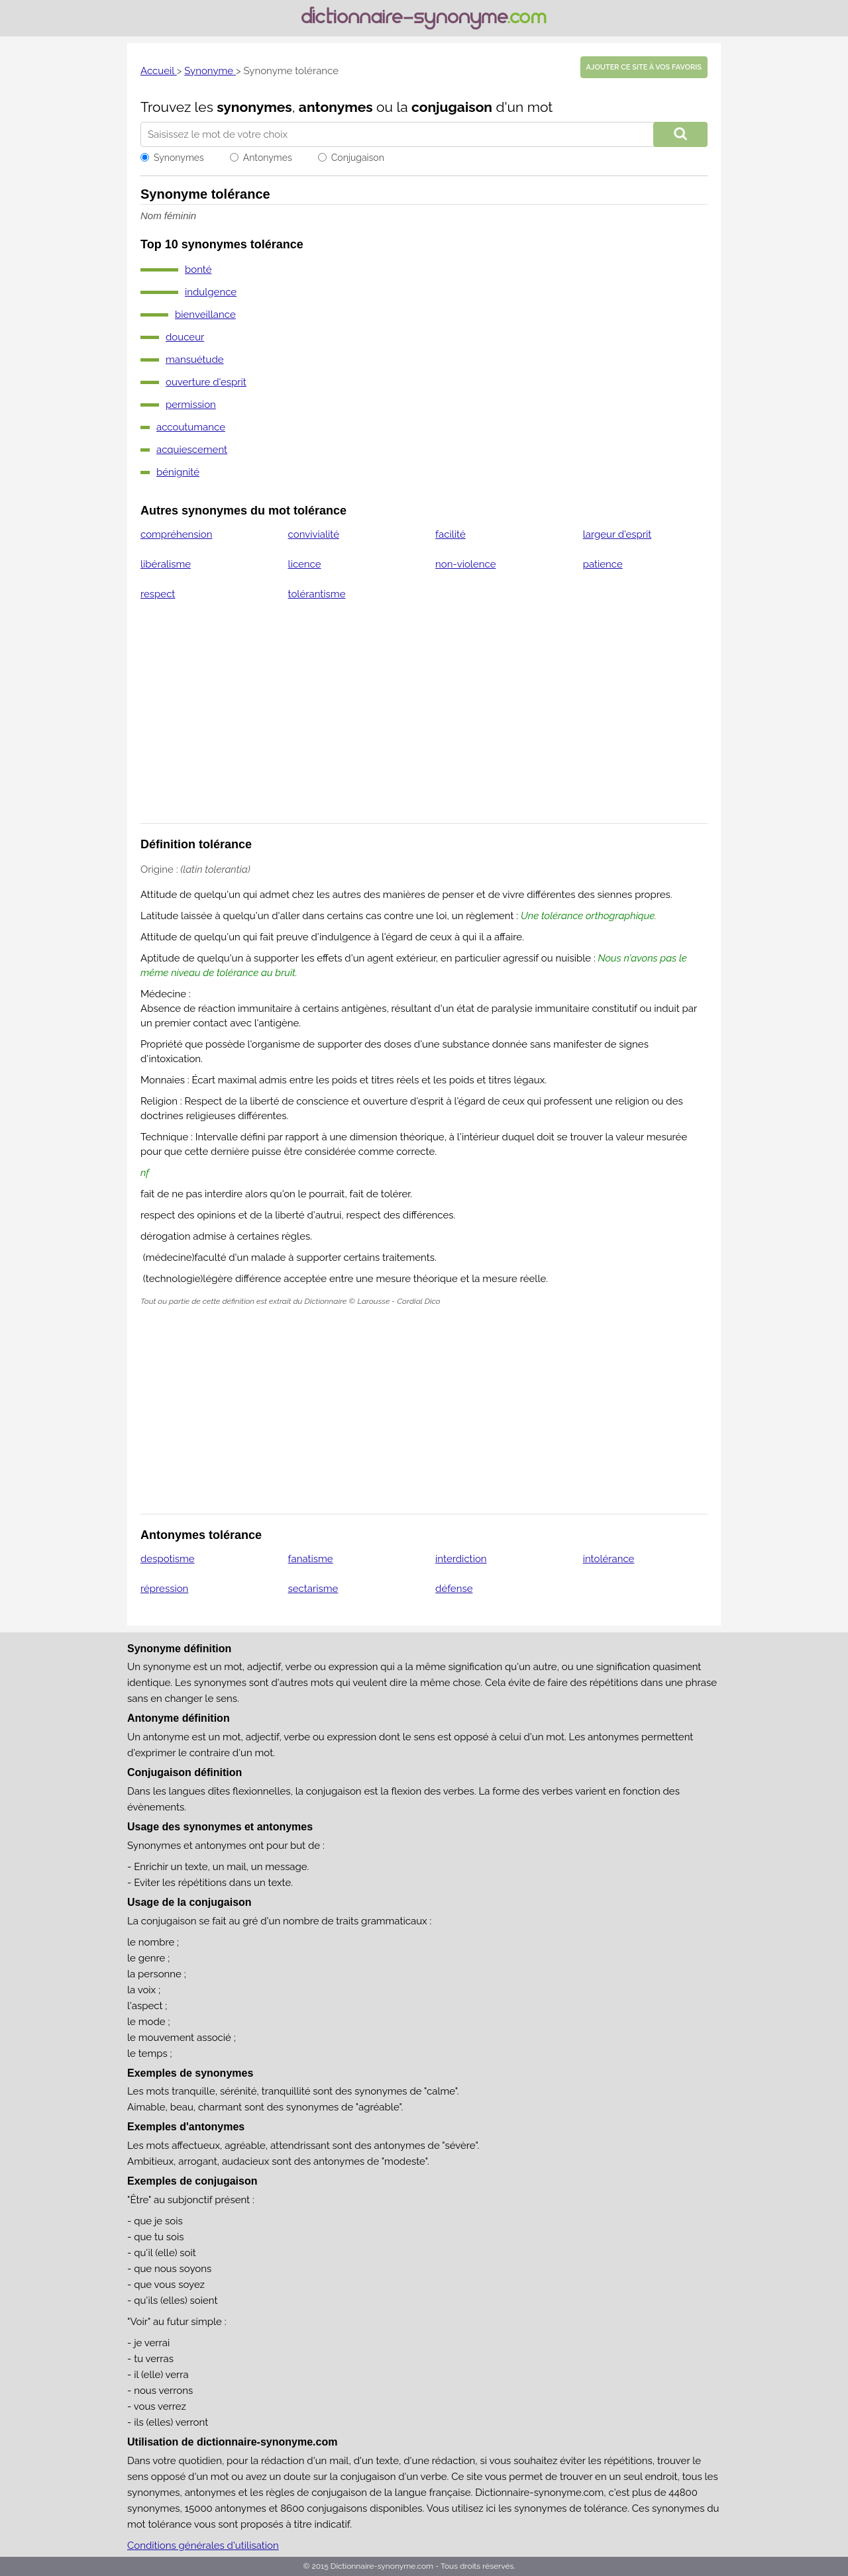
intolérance (609, 1559)
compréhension (176, 534)
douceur (185, 337)
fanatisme (310, 1559)
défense (453, 1589)
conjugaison (451, 107)
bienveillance (205, 315)
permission (191, 405)
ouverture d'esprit (206, 382)
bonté (198, 269)
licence (304, 564)
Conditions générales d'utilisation (203, 2545)
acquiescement (191, 450)
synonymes (254, 107)
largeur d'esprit (617, 534)
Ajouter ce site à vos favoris (644, 67)
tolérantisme (317, 594)
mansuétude (195, 360)
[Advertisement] (424, 720)
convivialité (313, 534)
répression (164, 1589)
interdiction (461, 1559)
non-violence (465, 564)
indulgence (211, 292)
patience (603, 564)
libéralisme (165, 564)
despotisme (167, 1559)
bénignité (177, 472)
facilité (450, 534)
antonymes (336, 107)
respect (157, 594)
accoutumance (190, 427)
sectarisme (313, 1589)
